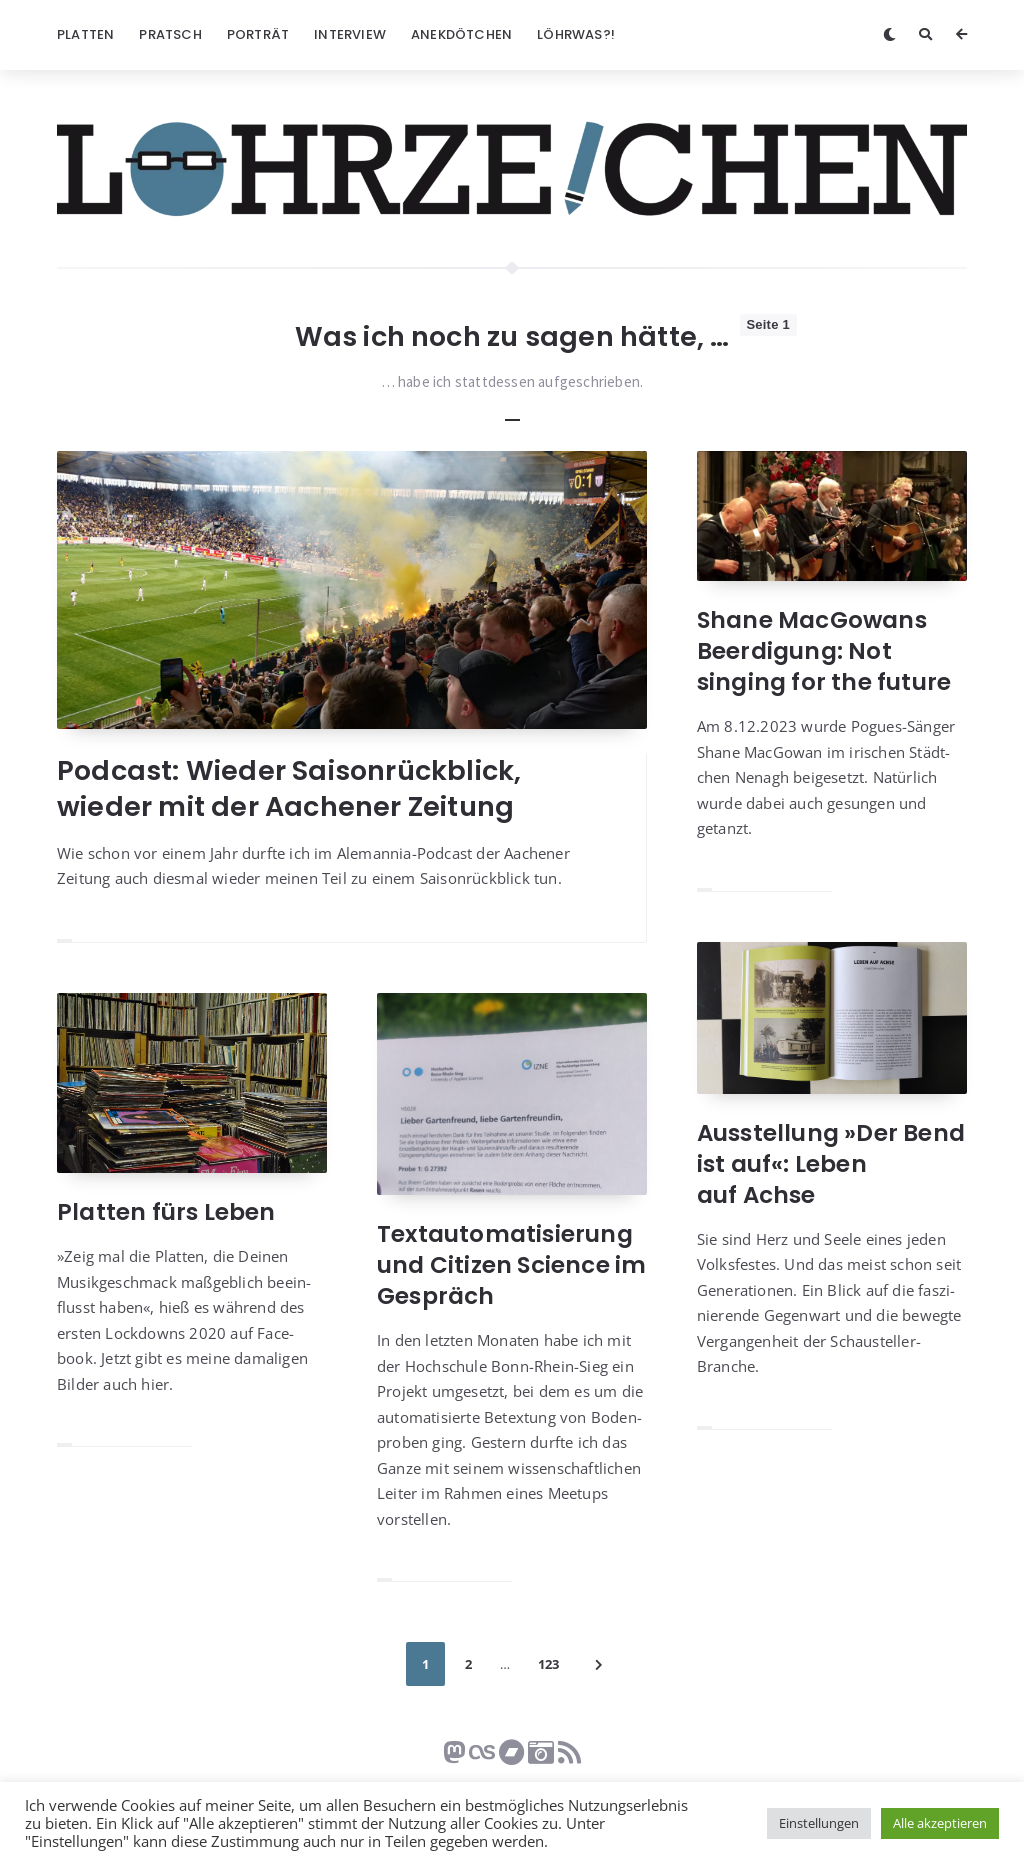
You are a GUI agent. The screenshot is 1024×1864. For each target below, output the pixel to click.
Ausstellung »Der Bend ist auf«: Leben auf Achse (831, 1164)
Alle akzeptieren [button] (940, 1823)
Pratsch (170, 34)
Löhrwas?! (576, 34)
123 (548, 1664)
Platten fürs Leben (166, 1212)
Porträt (258, 34)
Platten (85, 34)
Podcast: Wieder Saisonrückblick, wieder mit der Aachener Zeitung (289, 788)
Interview (350, 34)
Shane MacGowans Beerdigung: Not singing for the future (824, 651)
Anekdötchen (461, 34)
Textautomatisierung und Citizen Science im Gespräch (511, 1265)
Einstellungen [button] (819, 1823)
